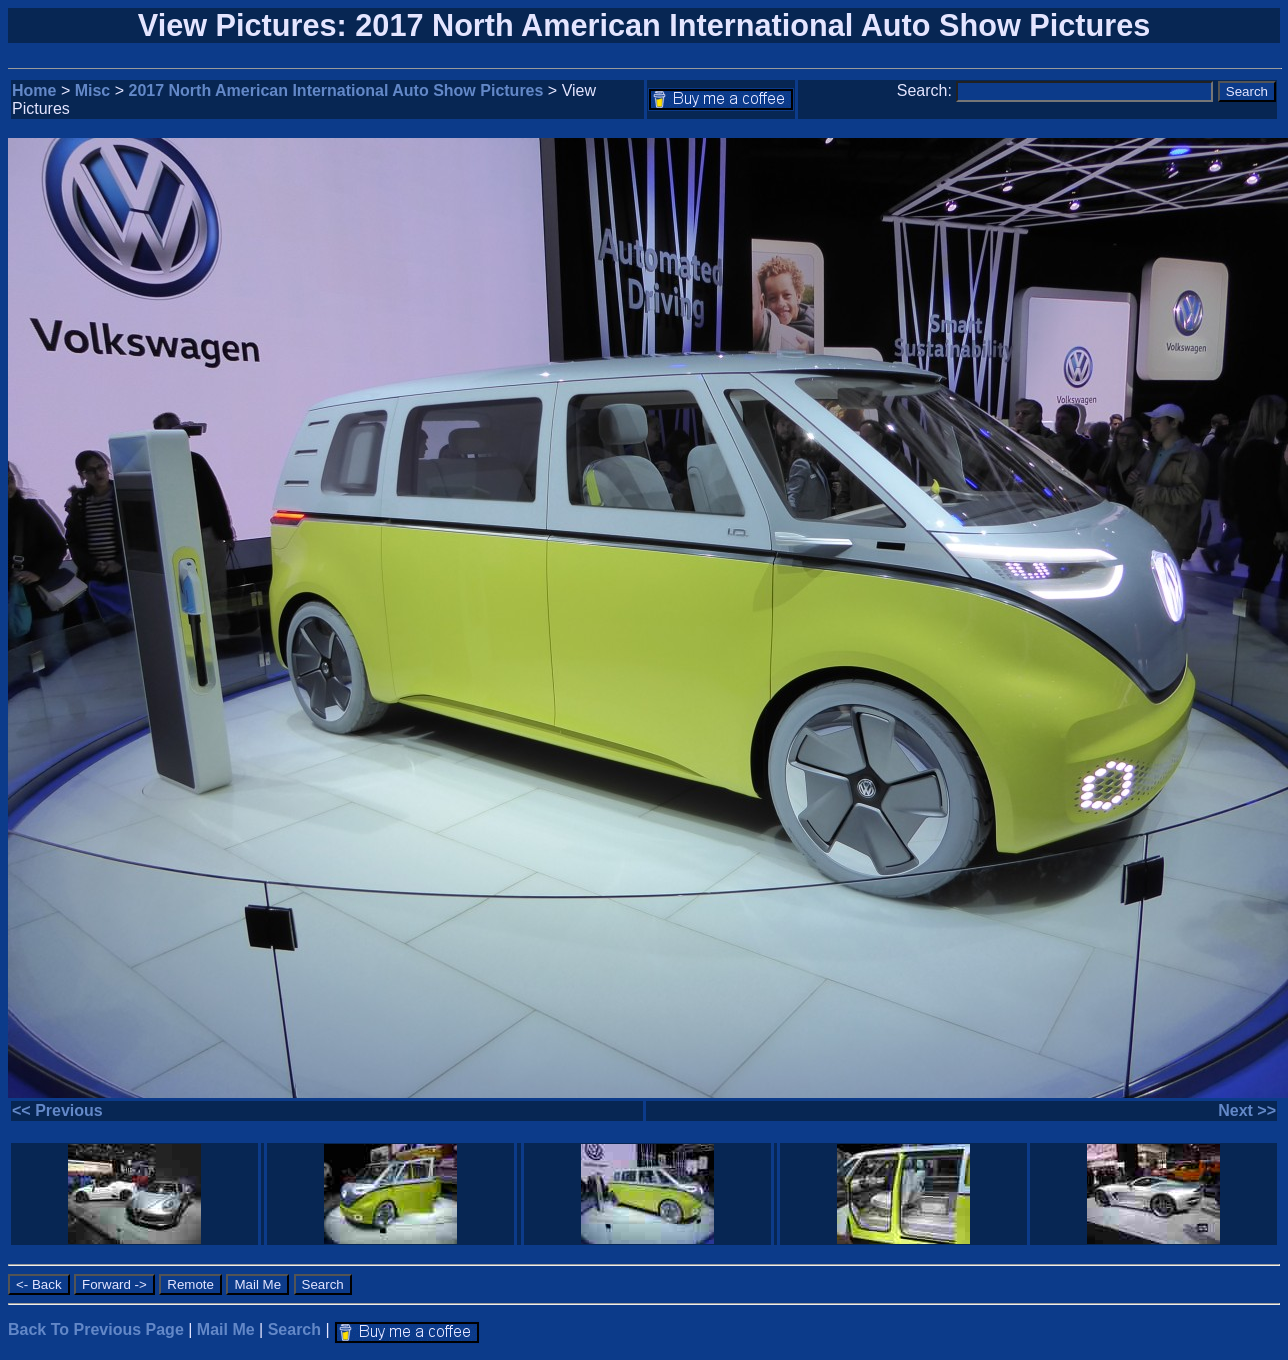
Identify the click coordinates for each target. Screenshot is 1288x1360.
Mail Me (226, 1329)
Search (294, 1329)
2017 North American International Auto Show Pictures (336, 90)
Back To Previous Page (96, 1329)
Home (34, 90)
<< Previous (57, 1110)
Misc (93, 90)
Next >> (1247, 1110)
